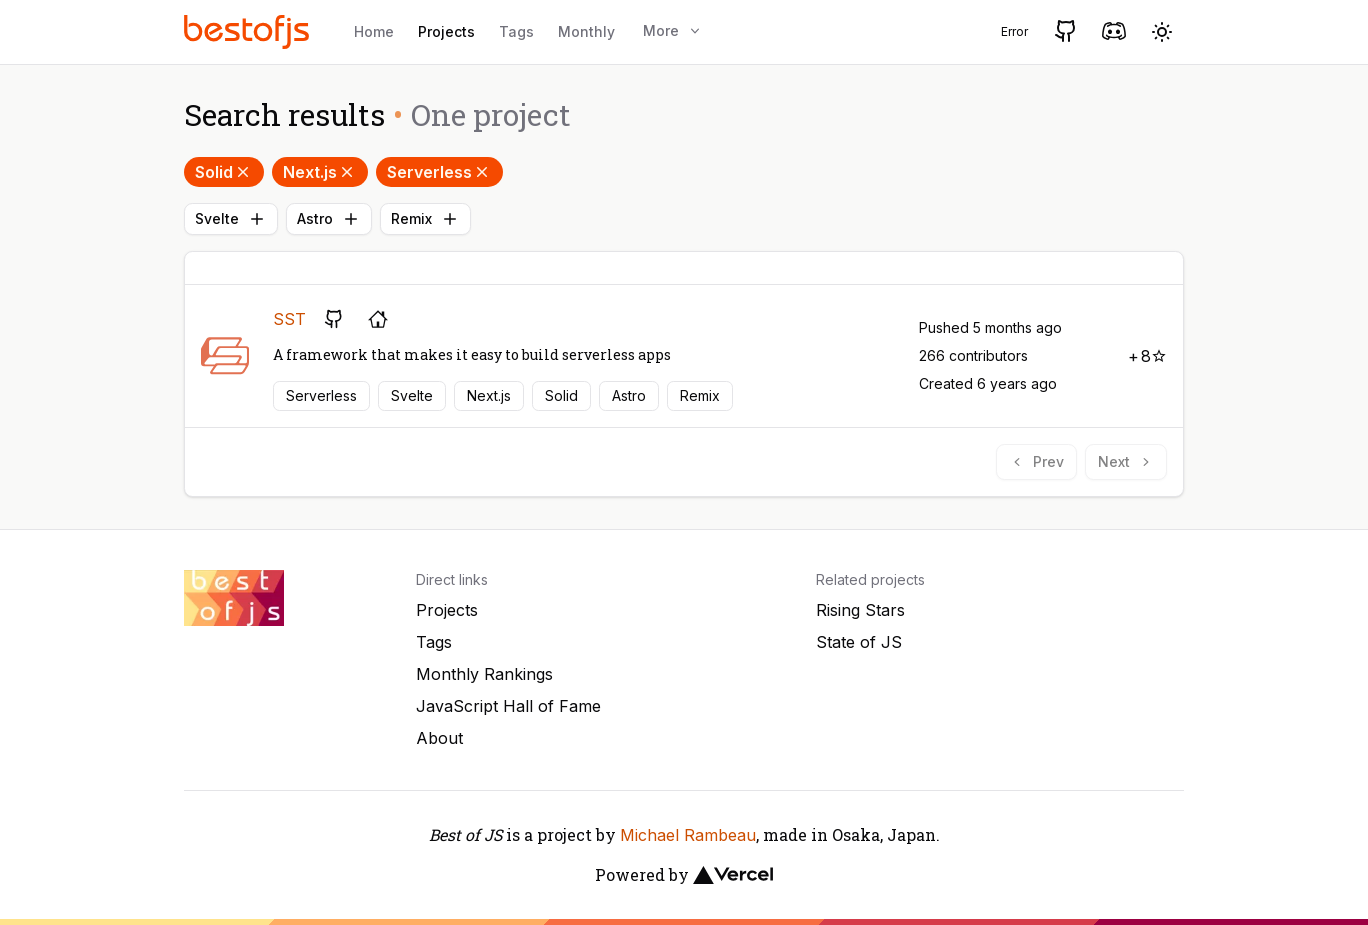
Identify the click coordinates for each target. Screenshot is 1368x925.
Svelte (231, 219)
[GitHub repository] (334, 319)
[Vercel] (733, 875)
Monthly (586, 31)
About (439, 738)
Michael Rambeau (688, 835)
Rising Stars (860, 610)
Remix (425, 219)
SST (289, 319)
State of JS (859, 642)
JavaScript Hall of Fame (508, 706)
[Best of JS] (249, 31)
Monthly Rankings (484, 674)
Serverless (439, 172)
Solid (224, 172)
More (673, 30)
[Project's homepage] (378, 319)
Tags (516, 31)
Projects (446, 31)
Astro (329, 219)
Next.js (320, 172)
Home (374, 31)
